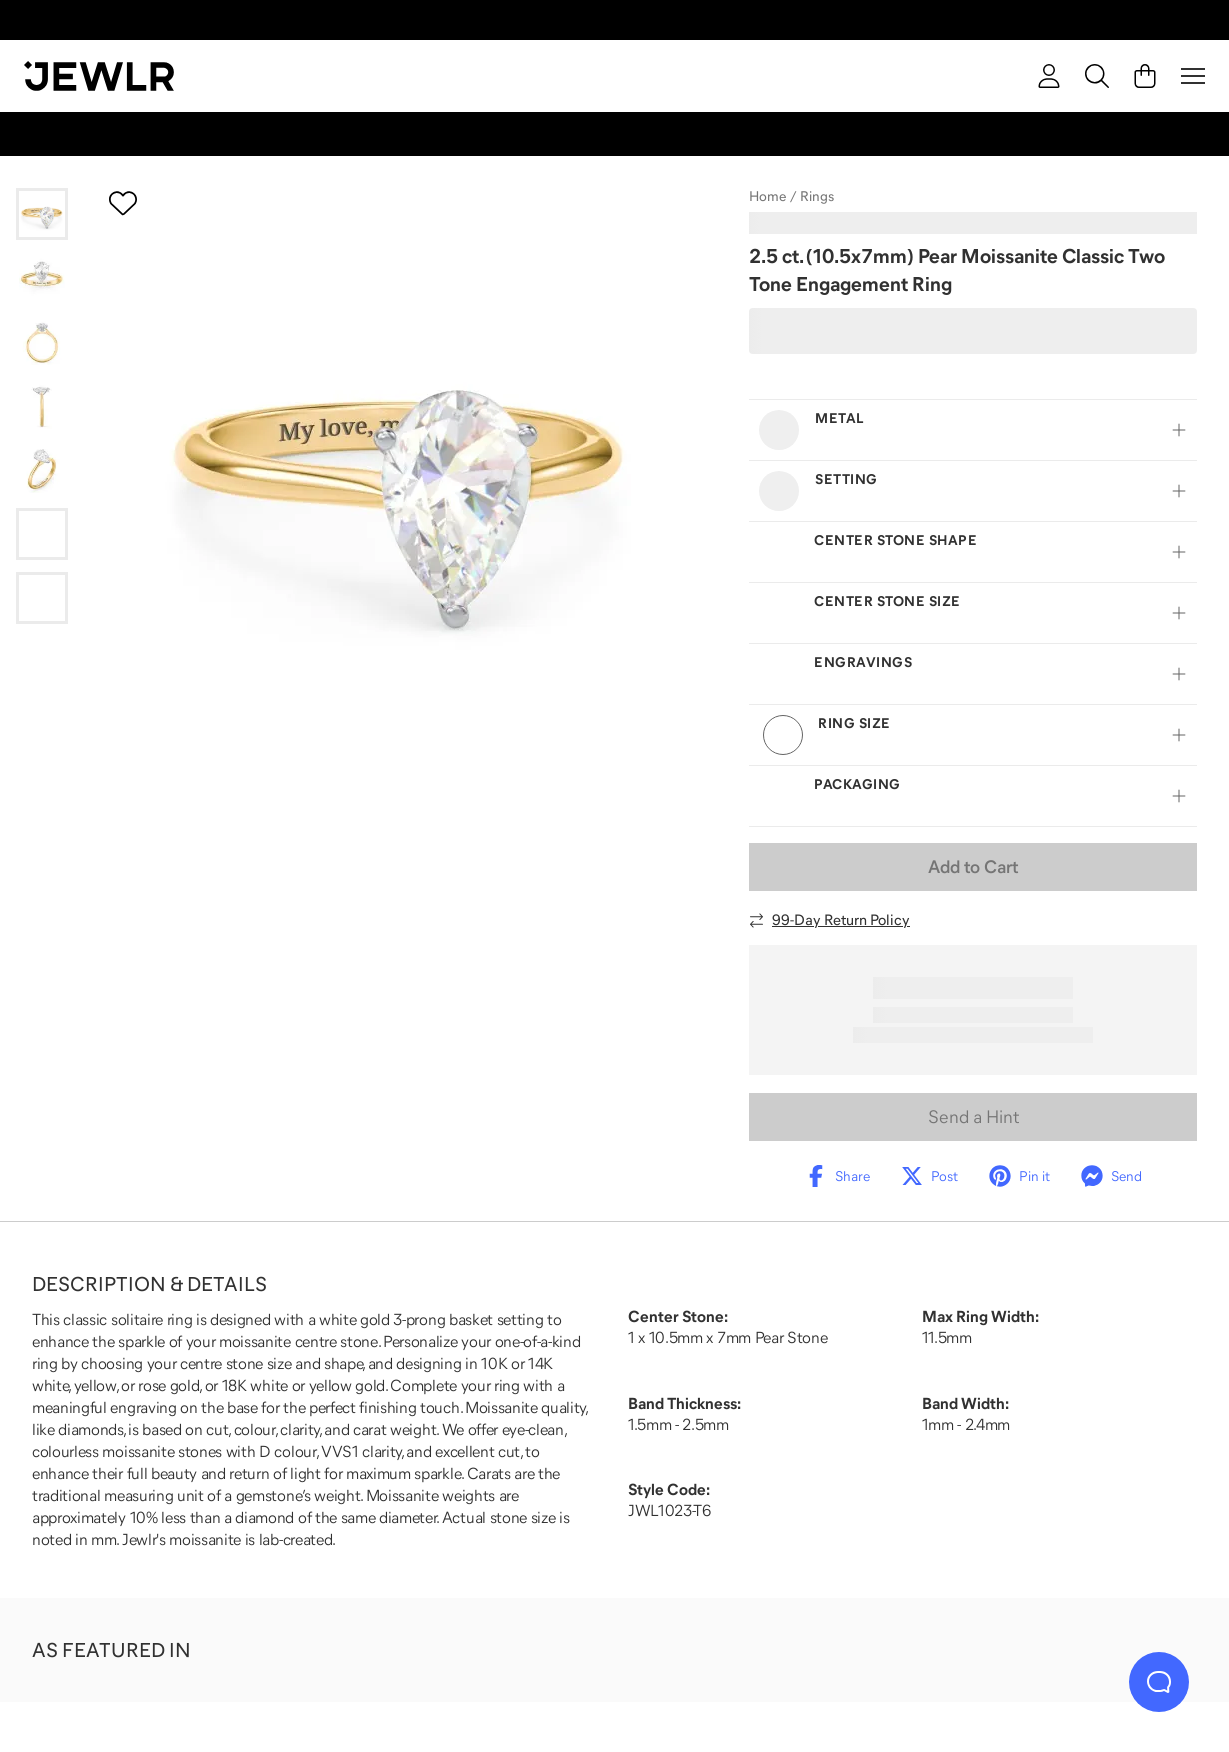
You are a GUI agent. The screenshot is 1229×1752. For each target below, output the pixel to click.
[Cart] (1145, 76)
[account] (1049, 76)
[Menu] (1193, 76)
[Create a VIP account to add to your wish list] (123, 203)
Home (767, 196)
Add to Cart (973, 867)
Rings (817, 196)
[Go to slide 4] (42, 406)
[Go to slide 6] (42, 534)
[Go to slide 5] (42, 470)
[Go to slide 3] (42, 342)
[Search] (1097, 76)
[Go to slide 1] (42, 214)
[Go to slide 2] (42, 278)
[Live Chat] (1159, 1682)
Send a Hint (973, 1117)
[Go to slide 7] (42, 598)
